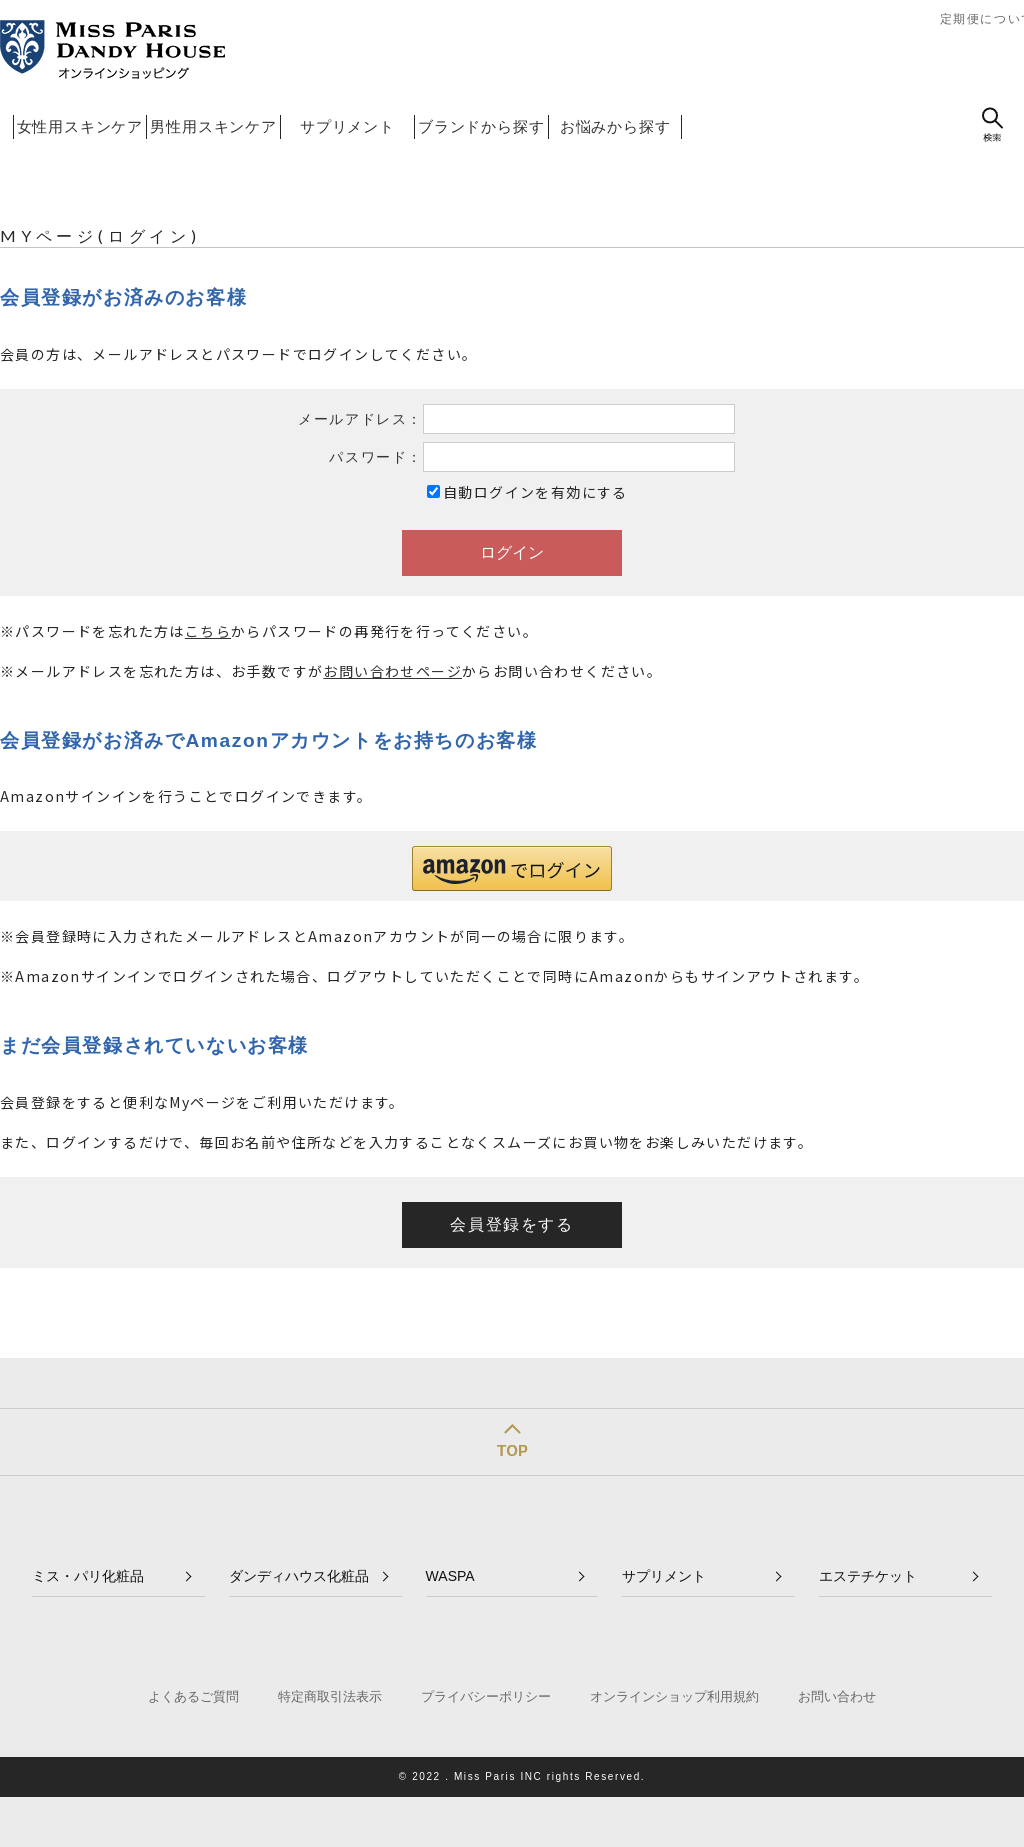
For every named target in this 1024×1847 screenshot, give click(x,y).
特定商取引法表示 (330, 1696)
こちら (208, 631)
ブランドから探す (481, 126)
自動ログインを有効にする (535, 492)
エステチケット (868, 1576)
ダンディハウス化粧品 (299, 1576)
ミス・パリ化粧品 (88, 1576)
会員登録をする (511, 1224)
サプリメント (347, 126)
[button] (512, 868)
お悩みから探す (615, 126)
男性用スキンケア (213, 126)
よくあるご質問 (193, 1696)
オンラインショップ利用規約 (674, 1696)
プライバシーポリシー (486, 1696)
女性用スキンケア (80, 126)
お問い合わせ (837, 1696)
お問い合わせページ (392, 671)
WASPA (450, 1576)
